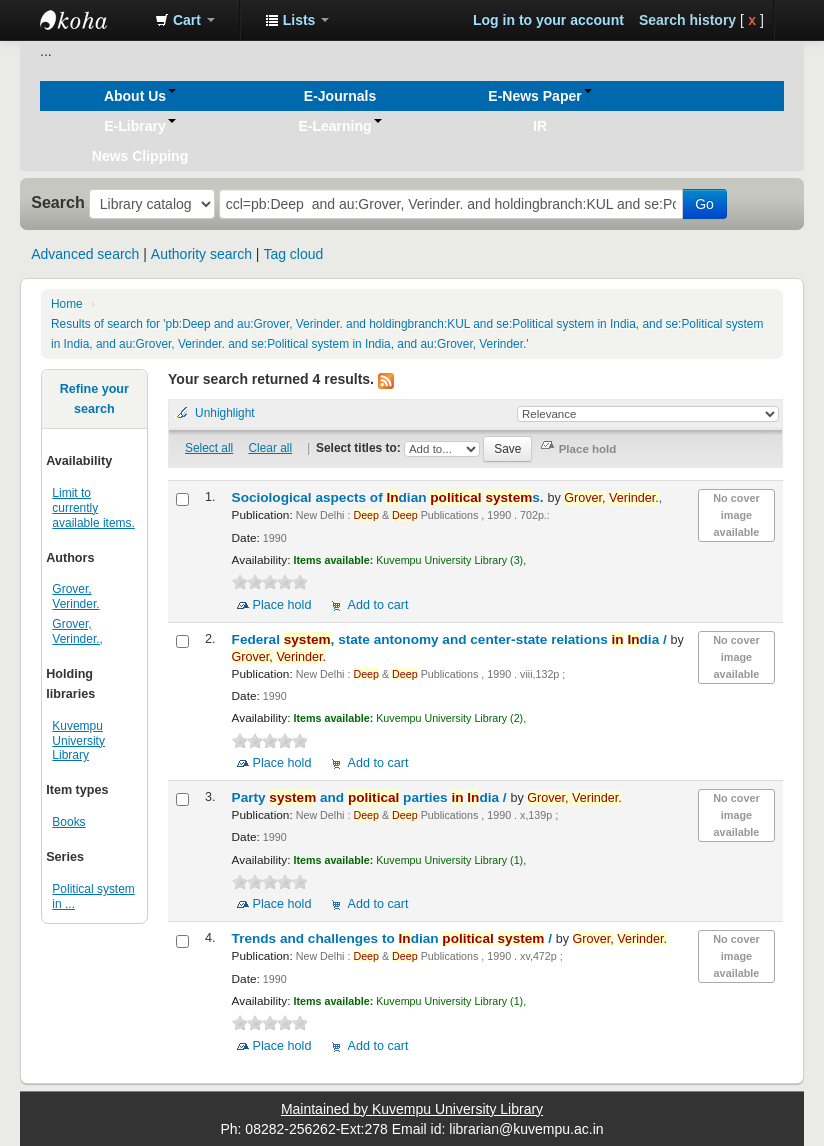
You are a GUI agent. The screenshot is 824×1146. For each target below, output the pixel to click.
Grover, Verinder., (77, 631)
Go (704, 204)
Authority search (201, 254)
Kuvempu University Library (78, 741)
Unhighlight (225, 413)
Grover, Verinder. (75, 596)
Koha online (90, 20)
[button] (185, 20)
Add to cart (377, 605)
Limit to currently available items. (93, 508)
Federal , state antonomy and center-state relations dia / (451, 639)
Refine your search (94, 399)
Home (67, 304)
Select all (209, 448)
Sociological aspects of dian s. (390, 497)
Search (58, 202)
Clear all (270, 448)
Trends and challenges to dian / (394, 938)
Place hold (282, 605)
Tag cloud (293, 254)
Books (68, 822)
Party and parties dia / (371, 797)
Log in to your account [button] (548, 20)
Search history (687, 20)
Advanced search (85, 254)
